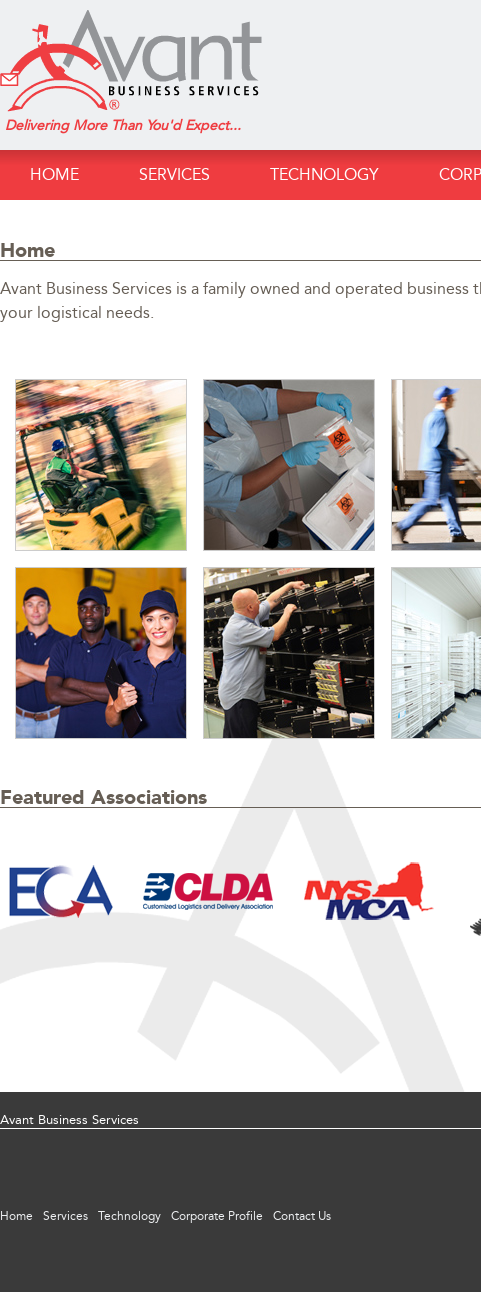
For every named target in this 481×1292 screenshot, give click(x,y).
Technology (324, 174)
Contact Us (302, 1216)
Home (54, 174)
